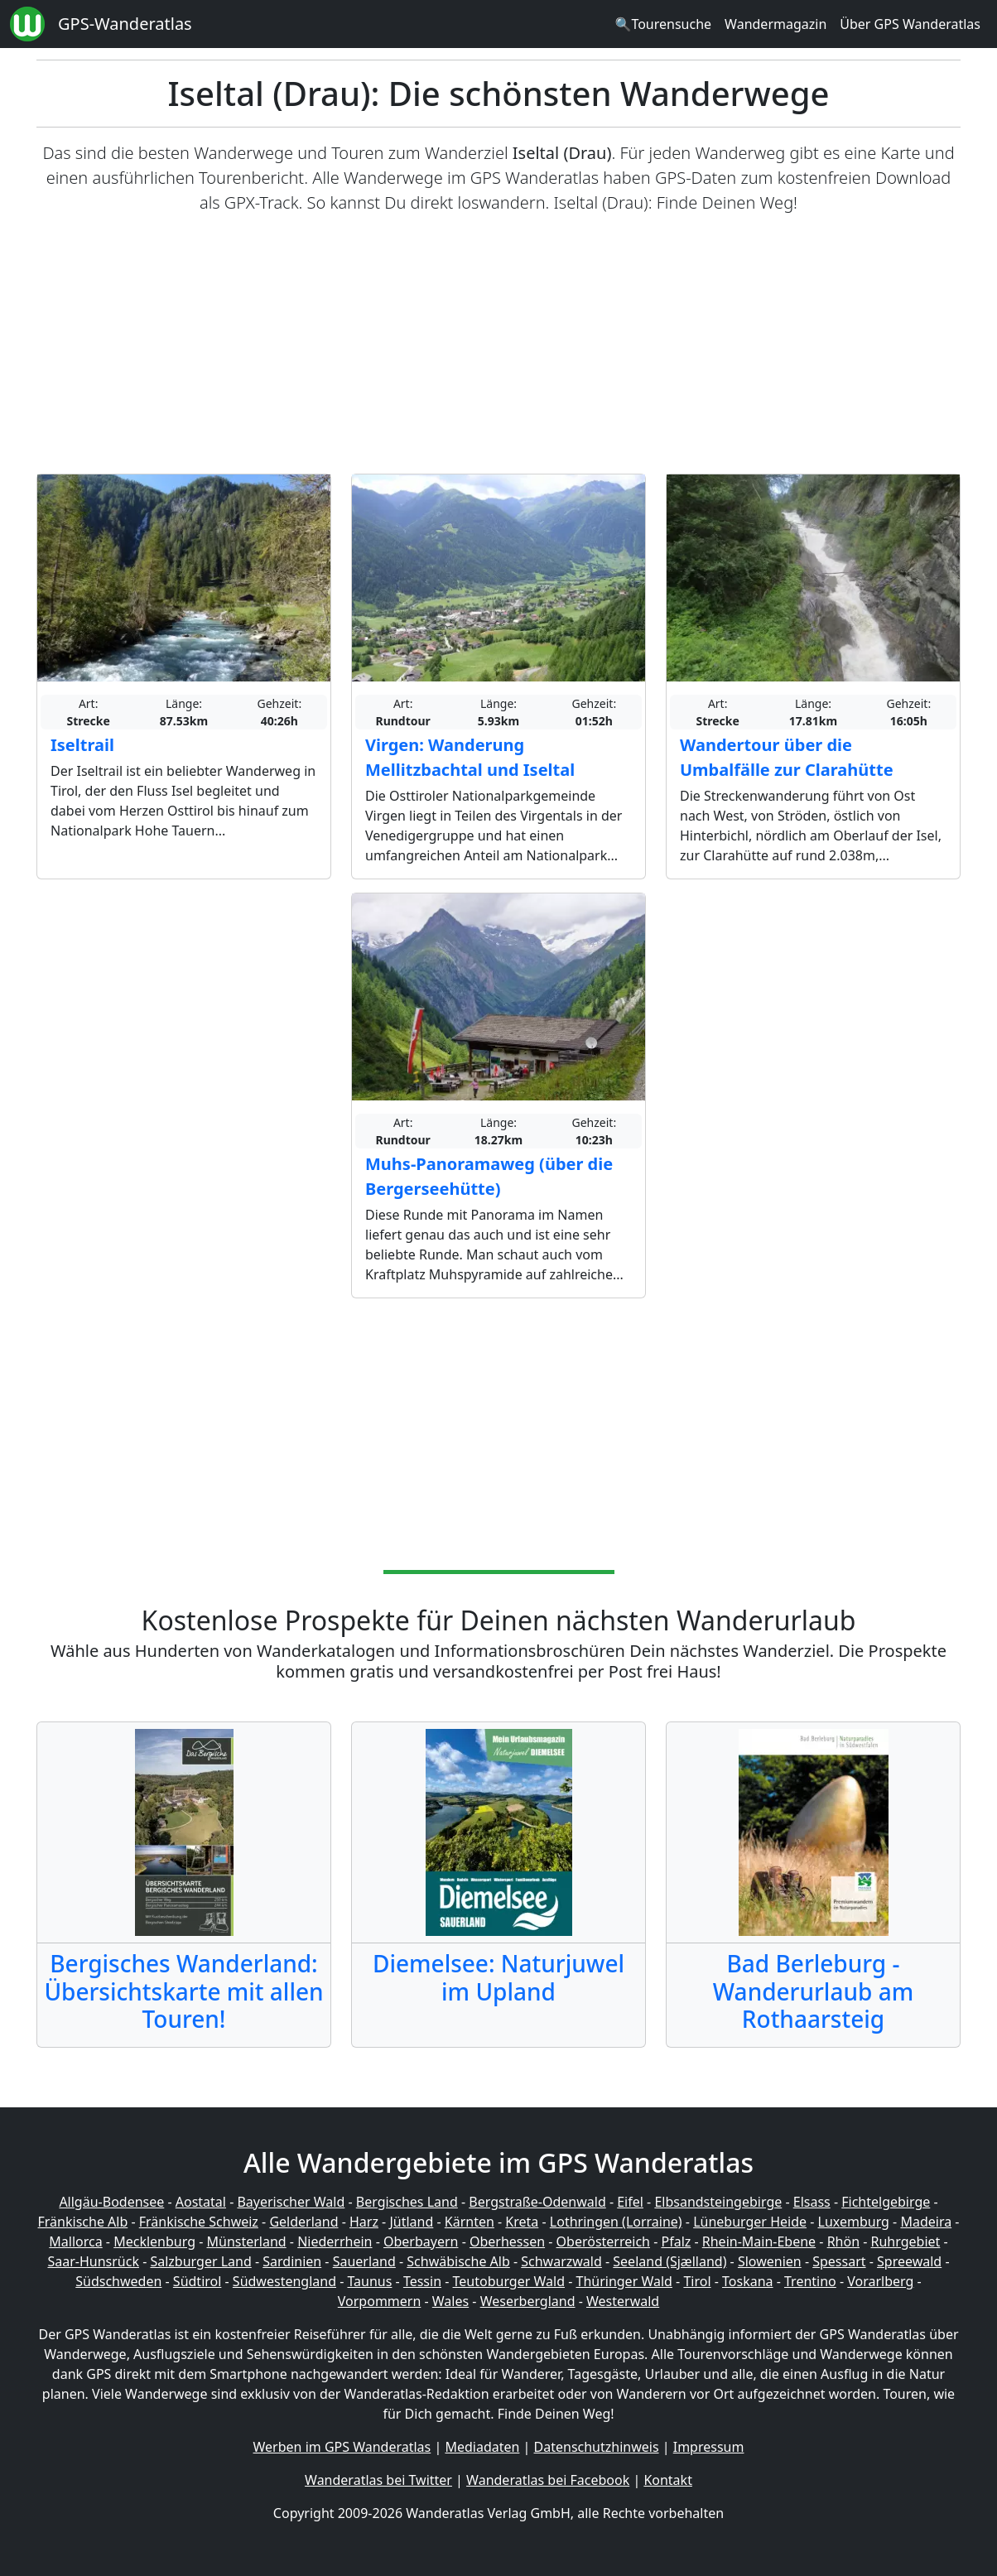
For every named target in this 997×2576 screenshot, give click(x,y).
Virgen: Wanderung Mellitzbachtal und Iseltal (470, 757)
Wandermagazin (775, 24)
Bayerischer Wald (290, 2202)
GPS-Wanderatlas (125, 23)
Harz (363, 2221)
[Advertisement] (498, 344)
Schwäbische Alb (458, 2261)
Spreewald (909, 2261)
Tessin (422, 2281)
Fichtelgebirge (885, 2202)
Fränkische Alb (83, 2221)
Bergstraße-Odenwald (537, 2202)
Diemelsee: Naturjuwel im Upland (498, 1977)
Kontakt (667, 2480)
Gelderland (303, 2221)
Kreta (521, 2221)
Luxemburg (853, 2221)
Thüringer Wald (624, 2281)
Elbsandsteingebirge (718, 2202)
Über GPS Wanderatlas (910, 24)
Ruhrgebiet (906, 2241)
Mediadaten (482, 2447)
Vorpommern (379, 2301)
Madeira (925, 2221)
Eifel (630, 2202)
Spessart (838, 2261)
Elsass (812, 2202)
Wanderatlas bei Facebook (547, 2480)
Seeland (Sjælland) (669, 2261)
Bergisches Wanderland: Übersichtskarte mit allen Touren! (183, 1991)
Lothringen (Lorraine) (616, 2221)
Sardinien (291, 2261)
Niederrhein (334, 2241)
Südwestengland (284, 2281)
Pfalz (676, 2241)
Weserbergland (528, 2301)
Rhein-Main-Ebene (759, 2241)
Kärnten (469, 2221)
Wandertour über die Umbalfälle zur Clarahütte (786, 757)
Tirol (696, 2281)
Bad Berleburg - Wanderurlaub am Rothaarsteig (813, 1991)
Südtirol (197, 2281)
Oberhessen (507, 2241)
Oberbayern (420, 2241)
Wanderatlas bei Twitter (378, 2480)
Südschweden (118, 2281)
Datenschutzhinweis (596, 2447)
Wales (450, 2301)
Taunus (369, 2281)
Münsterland (247, 2241)
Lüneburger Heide (750, 2221)
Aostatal (201, 2202)
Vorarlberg (880, 2281)
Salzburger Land (200, 2261)
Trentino (810, 2281)
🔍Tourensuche (662, 24)
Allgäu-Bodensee (111, 2202)
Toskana (747, 2281)
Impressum (708, 2447)
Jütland (411, 2221)
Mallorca (75, 2241)
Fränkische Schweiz (198, 2221)
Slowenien (770, 2261)
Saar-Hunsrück (93, 2261)
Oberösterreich (603, 2241)
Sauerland (364, 2261)
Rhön (843, 2241)
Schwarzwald (561, 2261)
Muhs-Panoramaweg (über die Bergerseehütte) (489, 1176)
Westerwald (622, 2301)
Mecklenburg (154, 2241)
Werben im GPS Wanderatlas (342, 2447)
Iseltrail (82, 745)
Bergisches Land (407, 2202)
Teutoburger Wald (509, 2281)
